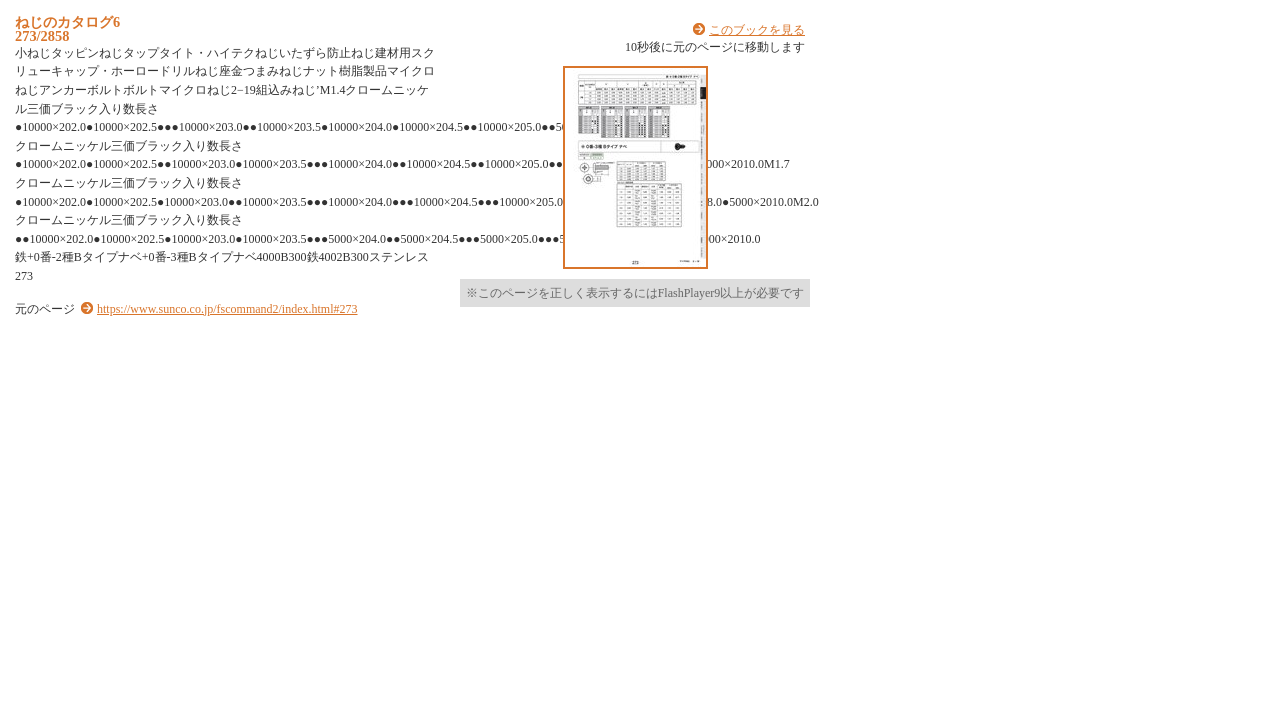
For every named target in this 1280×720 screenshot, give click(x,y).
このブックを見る (757, 30)
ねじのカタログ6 (67, 22)
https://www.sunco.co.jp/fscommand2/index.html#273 (227, 309)
